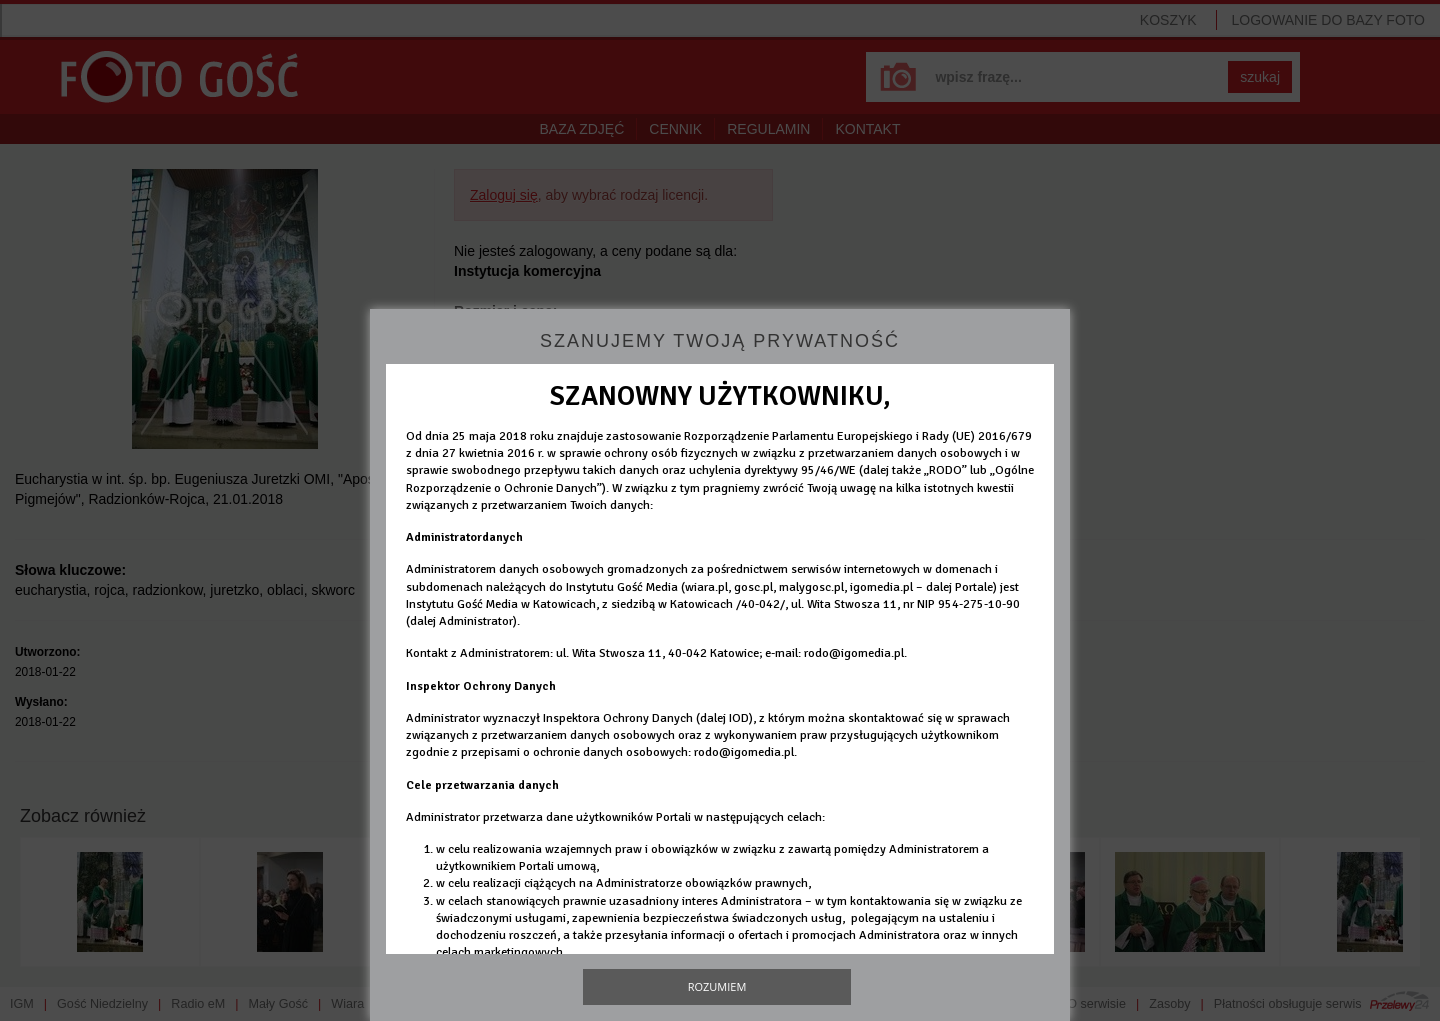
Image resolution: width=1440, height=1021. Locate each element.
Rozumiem (717, 986)
